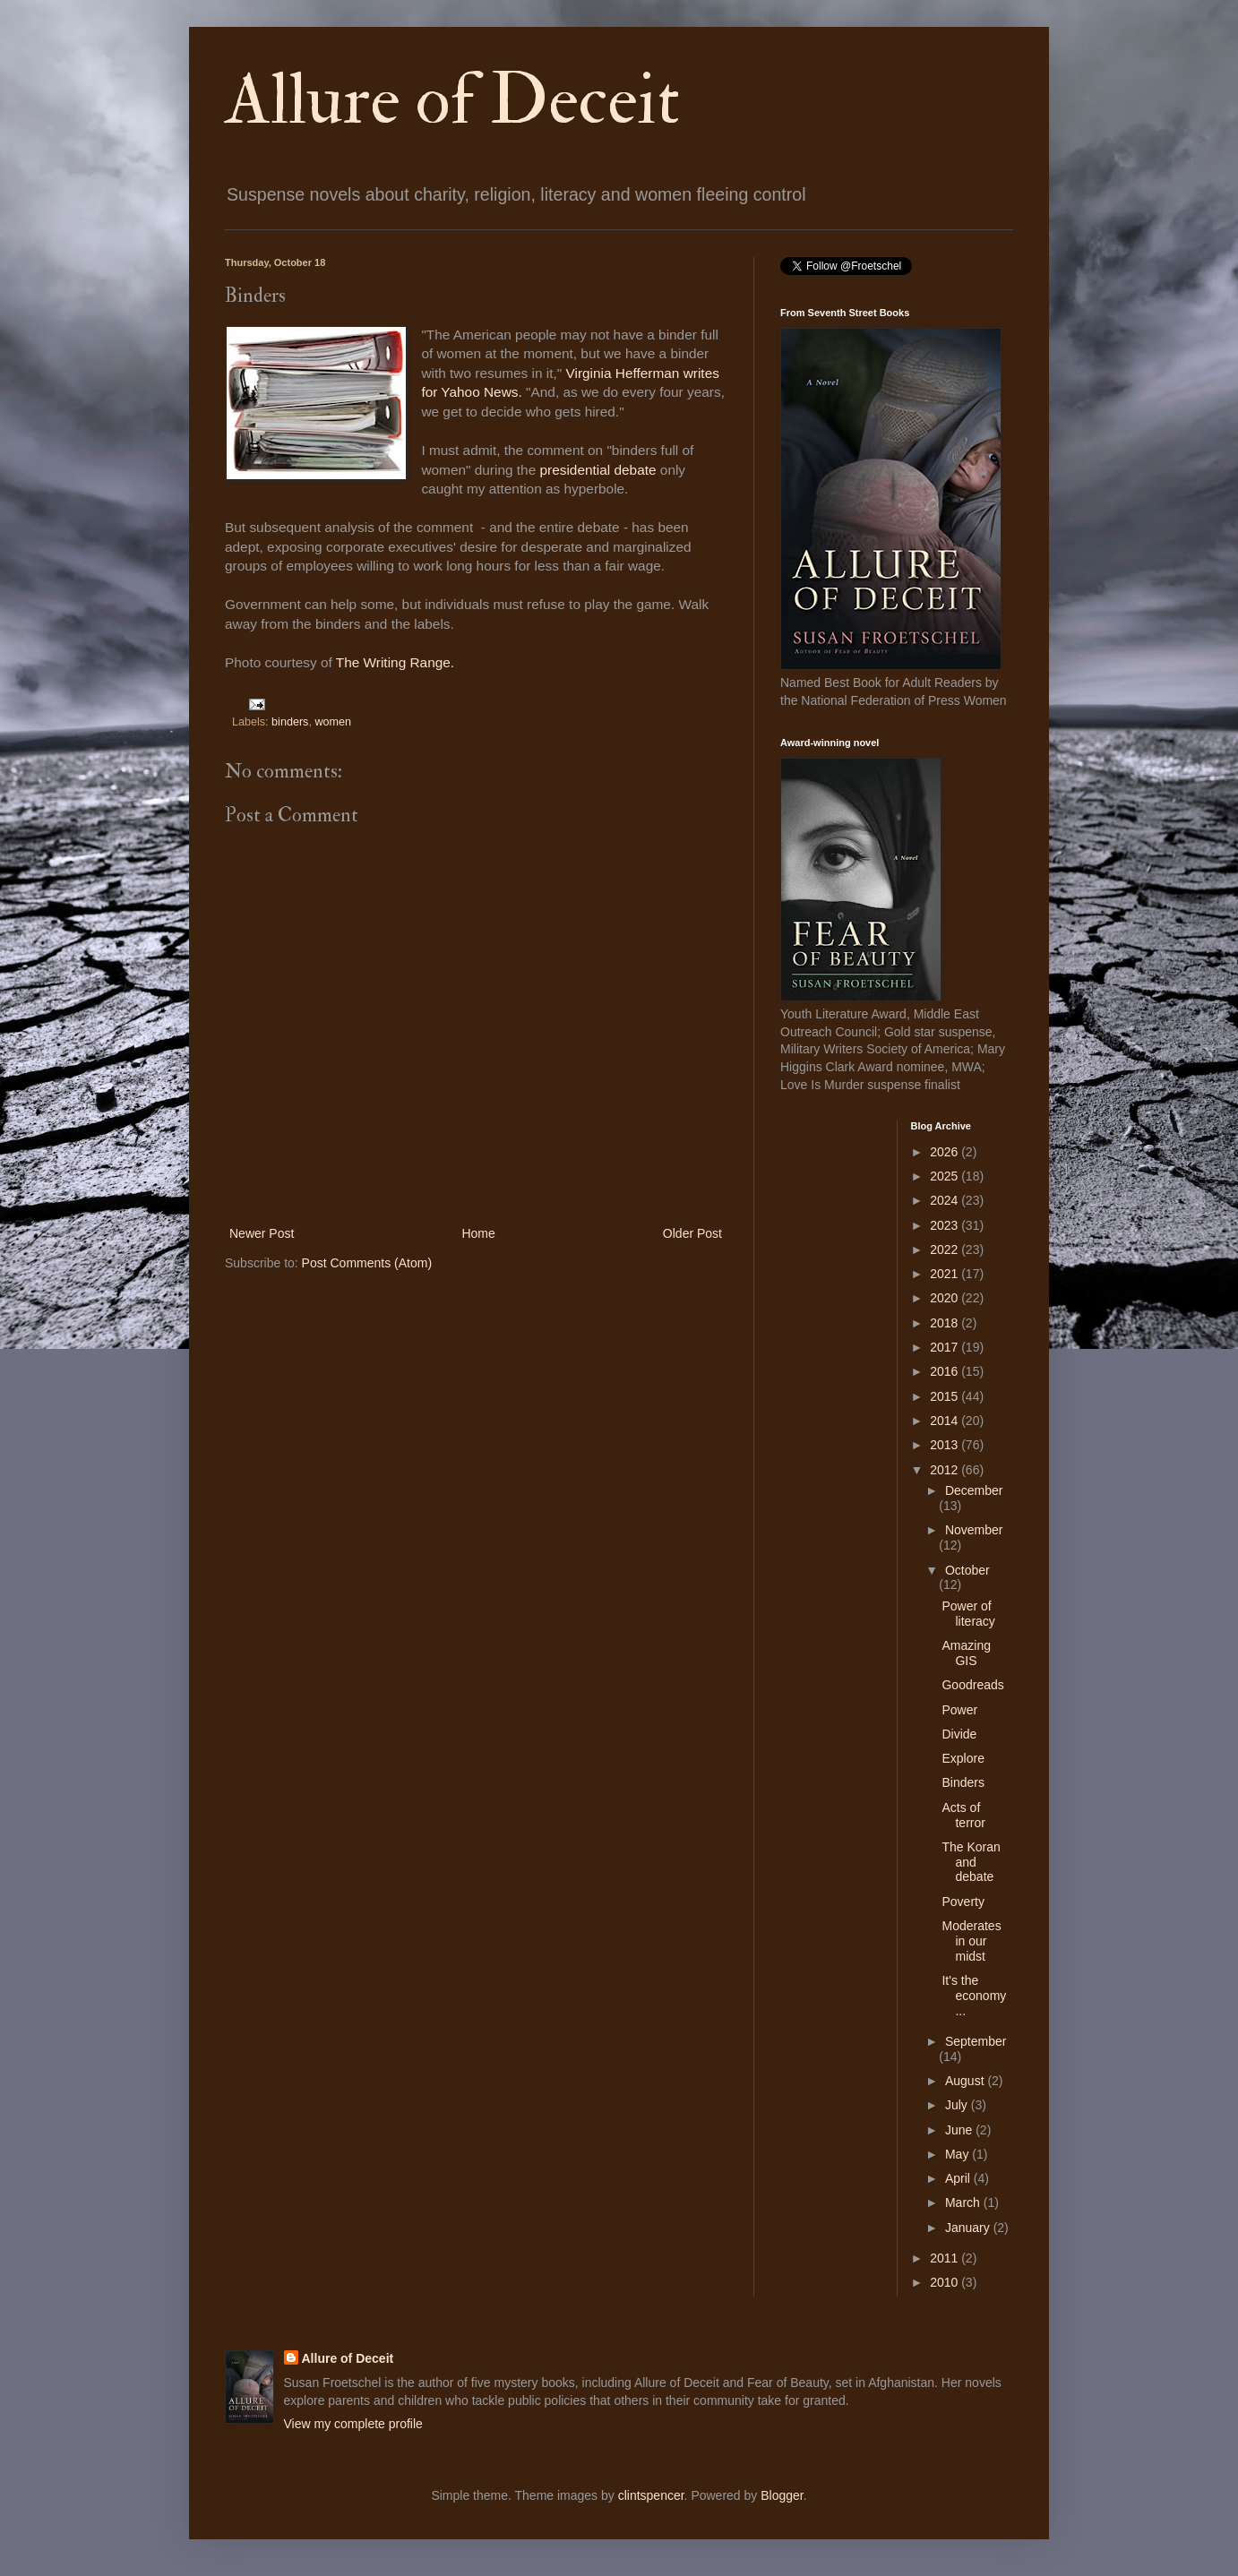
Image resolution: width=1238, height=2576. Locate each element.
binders (289, 722)
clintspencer (651, 2495)
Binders (962, 1782)
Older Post (692, 1233)
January (969, 2227)
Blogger (782, 2495)
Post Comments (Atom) (367, 1263)
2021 (945, 1274)
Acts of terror (962, 1815)
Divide (958, 1734)
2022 (945, 1249)
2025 (945, 1176)
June (960, 2130)
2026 (945, 1152)
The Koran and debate (970, 1862)
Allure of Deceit (452, 100)
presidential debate (599, 469)
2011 (945, 2258)
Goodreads (972, 1685)
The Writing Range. (397, 662)
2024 (945, 1200)
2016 (945, 1371)
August (966, 2081)
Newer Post (261, 1233)
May (958, 2154)
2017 (945, 1347)
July (958, 2105)
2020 (945, 1298)
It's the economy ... (973, 1995)
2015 (945, 1396)
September (975, 2041)
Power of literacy (967, 1613)
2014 (945, 1420)
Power (959, 1710)
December (974, 1490)
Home (477, 1233)
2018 (945, 1323)
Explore (962, 1758)
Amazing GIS (965, 1653)
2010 (945, 2282)
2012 (945, 1470)
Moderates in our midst (971, 1941)
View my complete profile (353, 2424)
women (332, 722)
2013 (945, 1445)
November (974, 1530)
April (959, 2178)
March (964, 2202)
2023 (945, 1225)
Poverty (962, 1901)
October (967, 1570)
